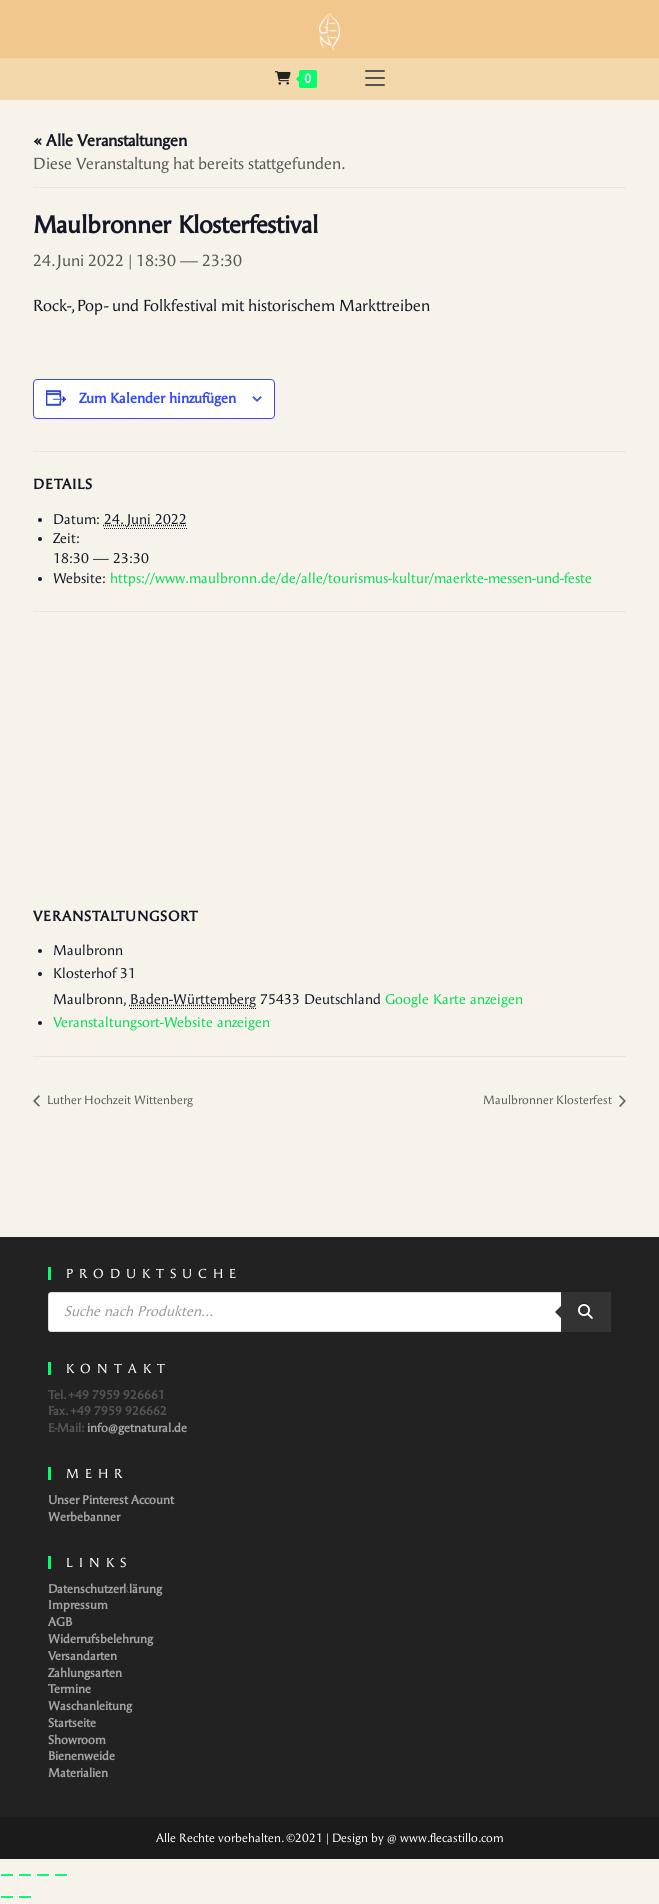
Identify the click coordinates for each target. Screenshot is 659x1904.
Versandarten (82, 1656)
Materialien (78, 1773)
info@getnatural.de (137, 1428)
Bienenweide (81, 1756)
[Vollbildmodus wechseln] (25, 1875)
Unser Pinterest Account (111, 1500)
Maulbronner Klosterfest (549, 1100)
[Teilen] (43, 1875)
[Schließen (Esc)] (61, 1875)
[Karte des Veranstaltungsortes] (329, 756)
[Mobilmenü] (375, 79)
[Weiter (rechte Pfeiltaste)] (25, 1897)
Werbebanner (84, 1517)
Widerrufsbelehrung (100, 1639)
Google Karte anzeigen (454, 999)
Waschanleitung (90, 1706)
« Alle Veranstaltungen (110, 140)
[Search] (586, 1312)
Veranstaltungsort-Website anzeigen (161, 1022)
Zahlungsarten (85, 1673)
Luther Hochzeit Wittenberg (118, 1100)
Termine (69, 1689)
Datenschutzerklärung (105, 1589)
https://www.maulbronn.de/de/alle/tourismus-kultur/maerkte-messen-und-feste (351, 578)
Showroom (77, 1740)
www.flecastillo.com (452, 1838)
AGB (60, 1622)
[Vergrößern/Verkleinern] (7, 1875)
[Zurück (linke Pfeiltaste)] (7, 1897)
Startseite (72, 1723)
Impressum (78, 1605)
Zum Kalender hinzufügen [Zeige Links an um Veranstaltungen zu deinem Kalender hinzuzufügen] (157, 398)
